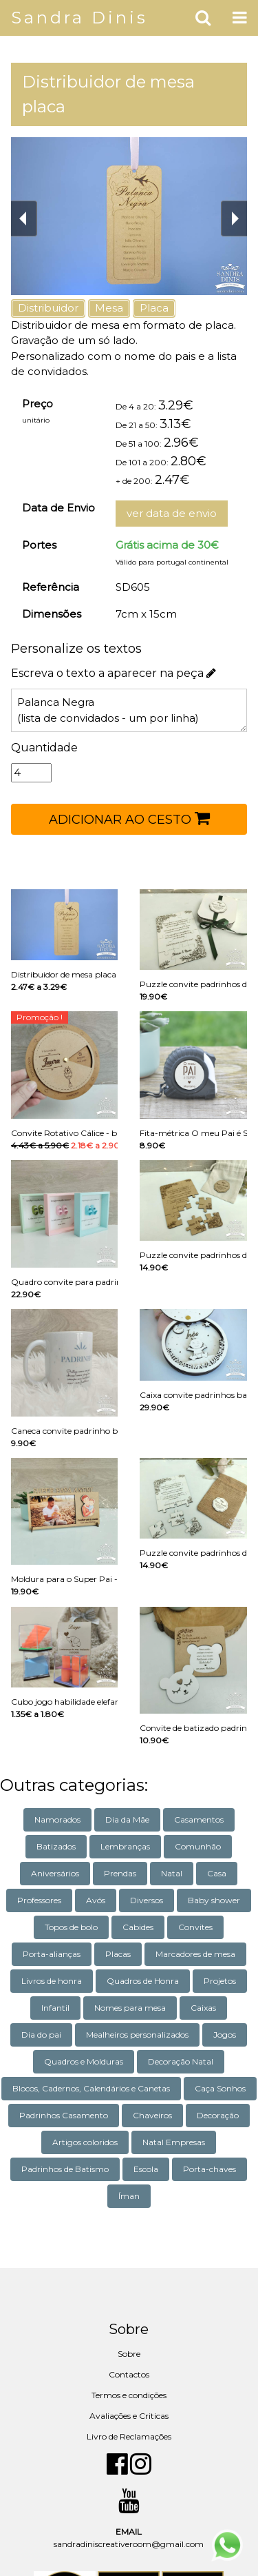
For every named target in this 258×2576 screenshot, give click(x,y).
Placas (118, 1954)
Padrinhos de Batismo (65, 2169)
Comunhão (198, 1846)
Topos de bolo (71, 1927)
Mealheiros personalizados (137, 2034)
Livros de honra (51, 1981)
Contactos (129, 2374)
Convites (195, 1927)
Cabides (137, 1927)
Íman (129, 2196)
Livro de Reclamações (129, 2436)
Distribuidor (48, 307)
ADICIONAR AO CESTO (129, 818)
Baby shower (214, 1900)
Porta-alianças (51, 1954)
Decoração (218, 2115)
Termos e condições (129, 2395)
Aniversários (55, 1873)
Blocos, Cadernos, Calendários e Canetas (91, 2088)
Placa (154, 307)
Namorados (57, 1819)
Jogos (224, 2034)
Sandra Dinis (79, 18)
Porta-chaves (209, 2169)
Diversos (146, 1900)
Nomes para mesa (130, 2007)
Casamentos (199, 1819)
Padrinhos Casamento (63, 2115)
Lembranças (125, 1846)
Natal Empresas (173, 2142)
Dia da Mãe (127, 1819)
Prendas (120, 1873)
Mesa (109, 307)
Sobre (129, 2354)
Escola (145, 2169)
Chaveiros (152, 2115)
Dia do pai (41, 2034)
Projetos (220, 1981)
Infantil (55, 2007)
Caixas (203, 2007)
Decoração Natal (180, 2061)
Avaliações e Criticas (129, 2416)
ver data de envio (172, 513)
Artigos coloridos (85, 2142)
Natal (171, 1873)
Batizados (56, 1846)
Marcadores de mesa (195, 1954)
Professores (39, 1900)
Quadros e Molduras (83, 2061)
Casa (216, 1873)
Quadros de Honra (143, 1981)
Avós (95, 1900)
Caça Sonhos (220, 2088)
